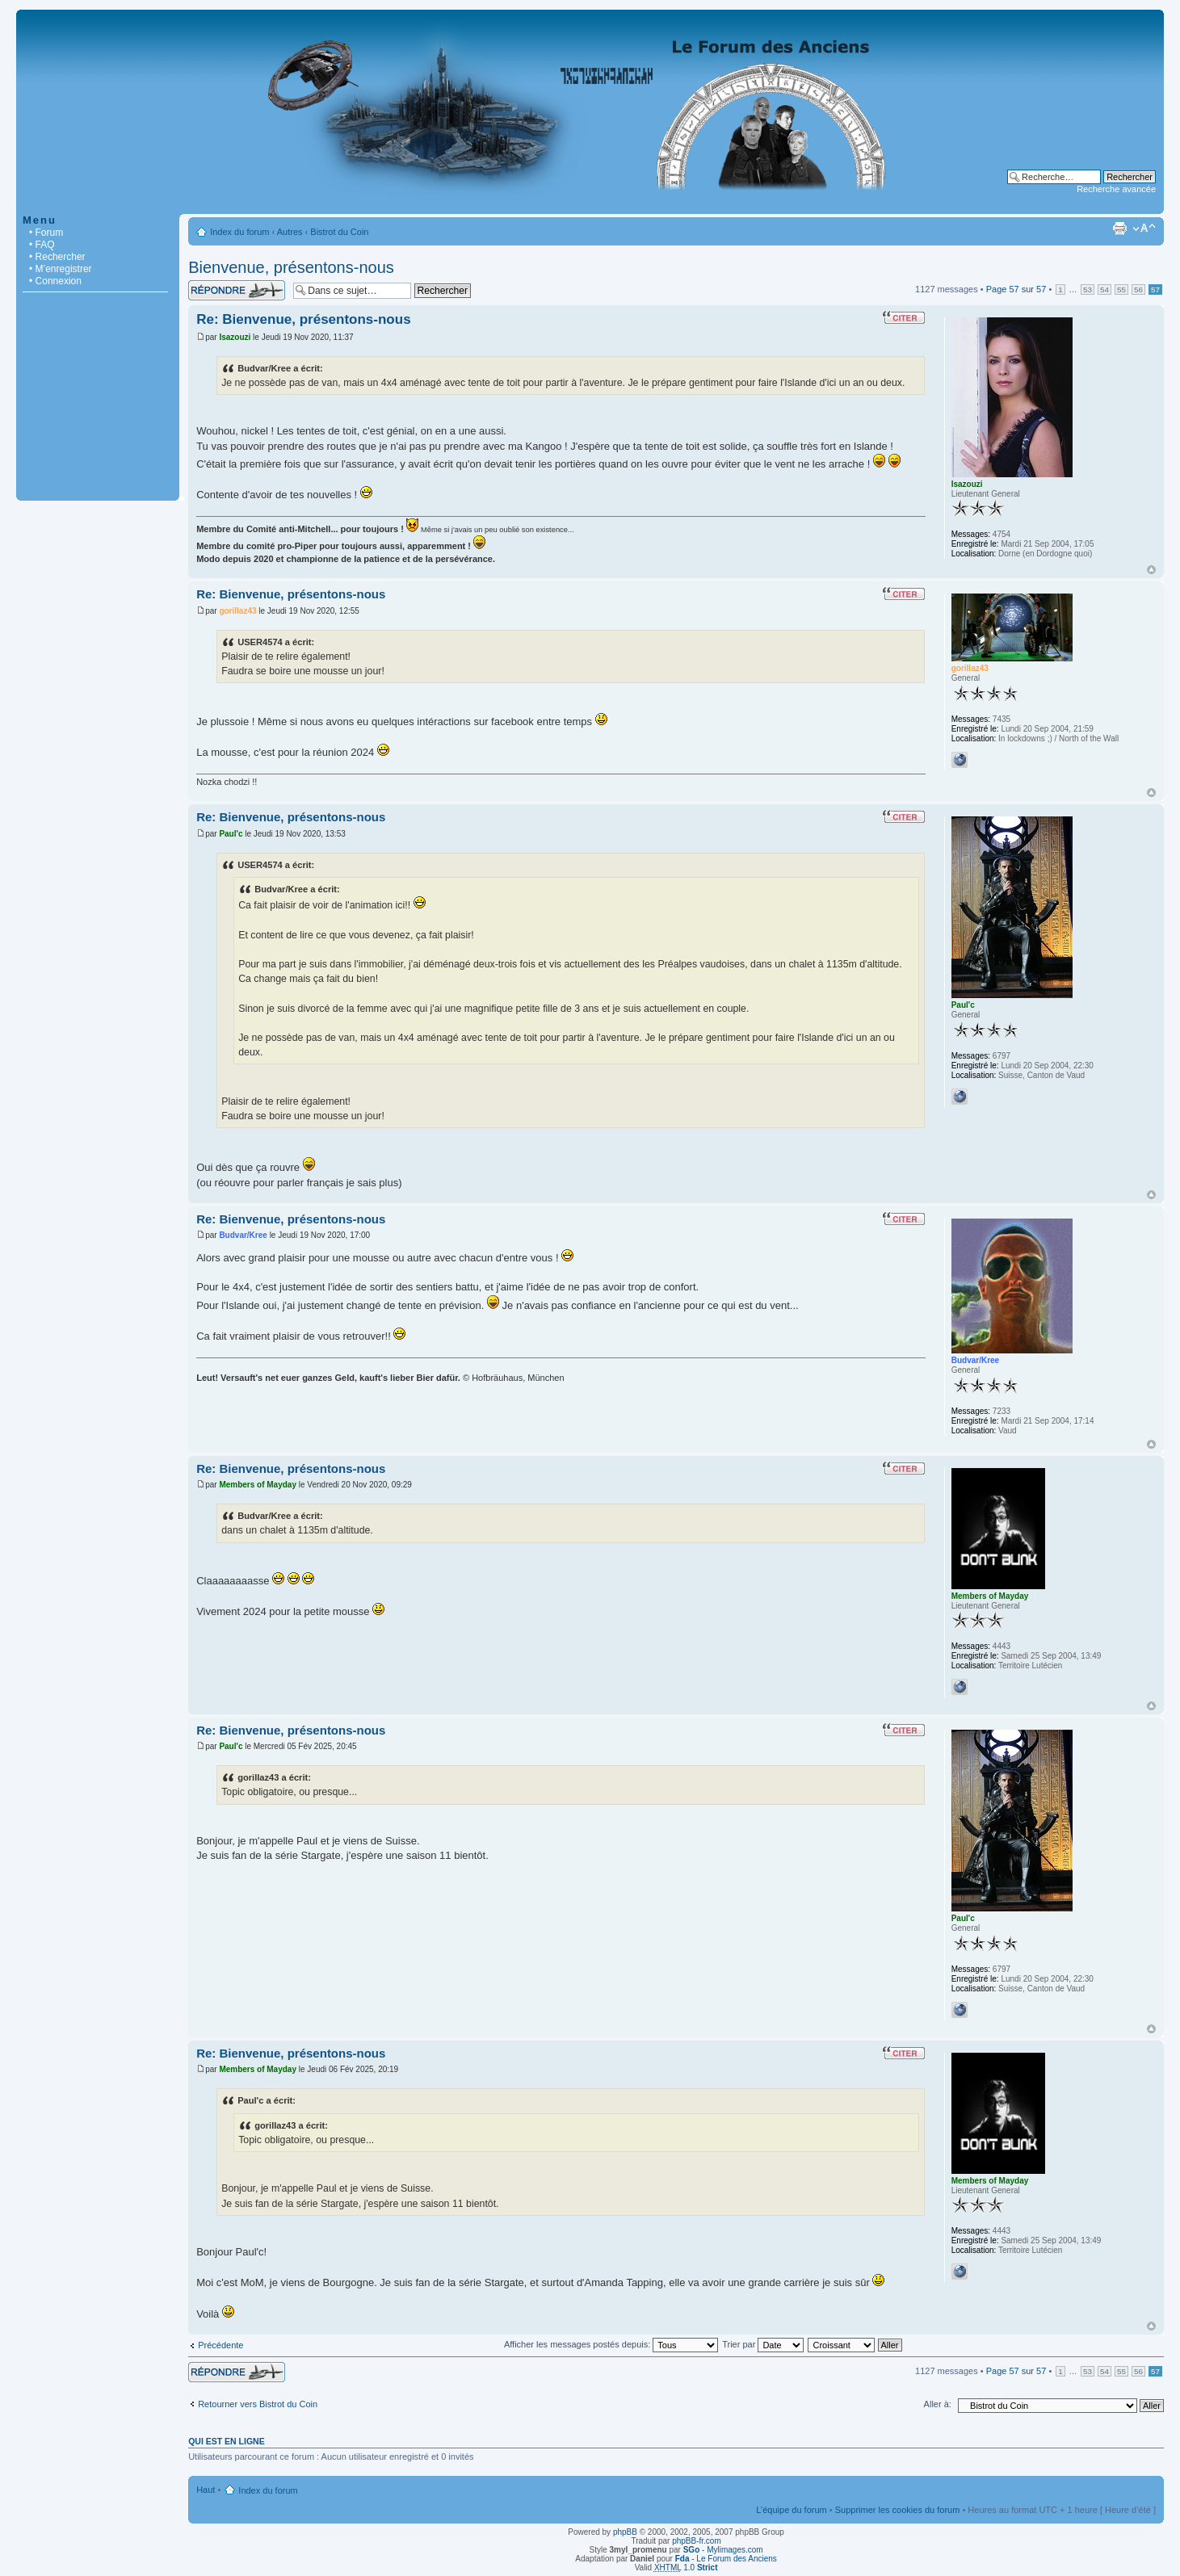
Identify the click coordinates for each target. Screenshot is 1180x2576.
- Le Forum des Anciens (726, 2558)
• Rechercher (57, 256)
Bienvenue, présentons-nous (291, 267)
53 (1087, 289)
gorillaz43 (237, 610)
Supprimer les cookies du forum (897, 2510)
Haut (1151, 569)
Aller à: (937, 2404)
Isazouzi (234, 337)
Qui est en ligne (226, 2441)
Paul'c (230, 833)
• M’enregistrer (60, 269)
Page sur (1016, 289)
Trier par (763, 2344)
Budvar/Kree (243, 1235)
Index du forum (239, 232)
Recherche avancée (1116, 189)
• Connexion (55, 281)
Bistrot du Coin (339, 232)
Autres (290, 232)
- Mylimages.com (723, 2549)
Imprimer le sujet (1119, 228)
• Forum (46, 232)
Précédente (220, 2345)
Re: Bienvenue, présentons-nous (303, 319)
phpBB (625, 2532)
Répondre (236, 290)
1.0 (686, 2567)
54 (1104, 289)
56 (1138, 289)
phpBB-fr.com (696, 2540)
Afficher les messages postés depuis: (611, 2344)
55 (1121, 289)
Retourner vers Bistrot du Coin (257, 2404)
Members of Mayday (257, 1484)
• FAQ (42, 244)
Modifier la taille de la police (1144, 228)
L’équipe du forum (791, 2510)
